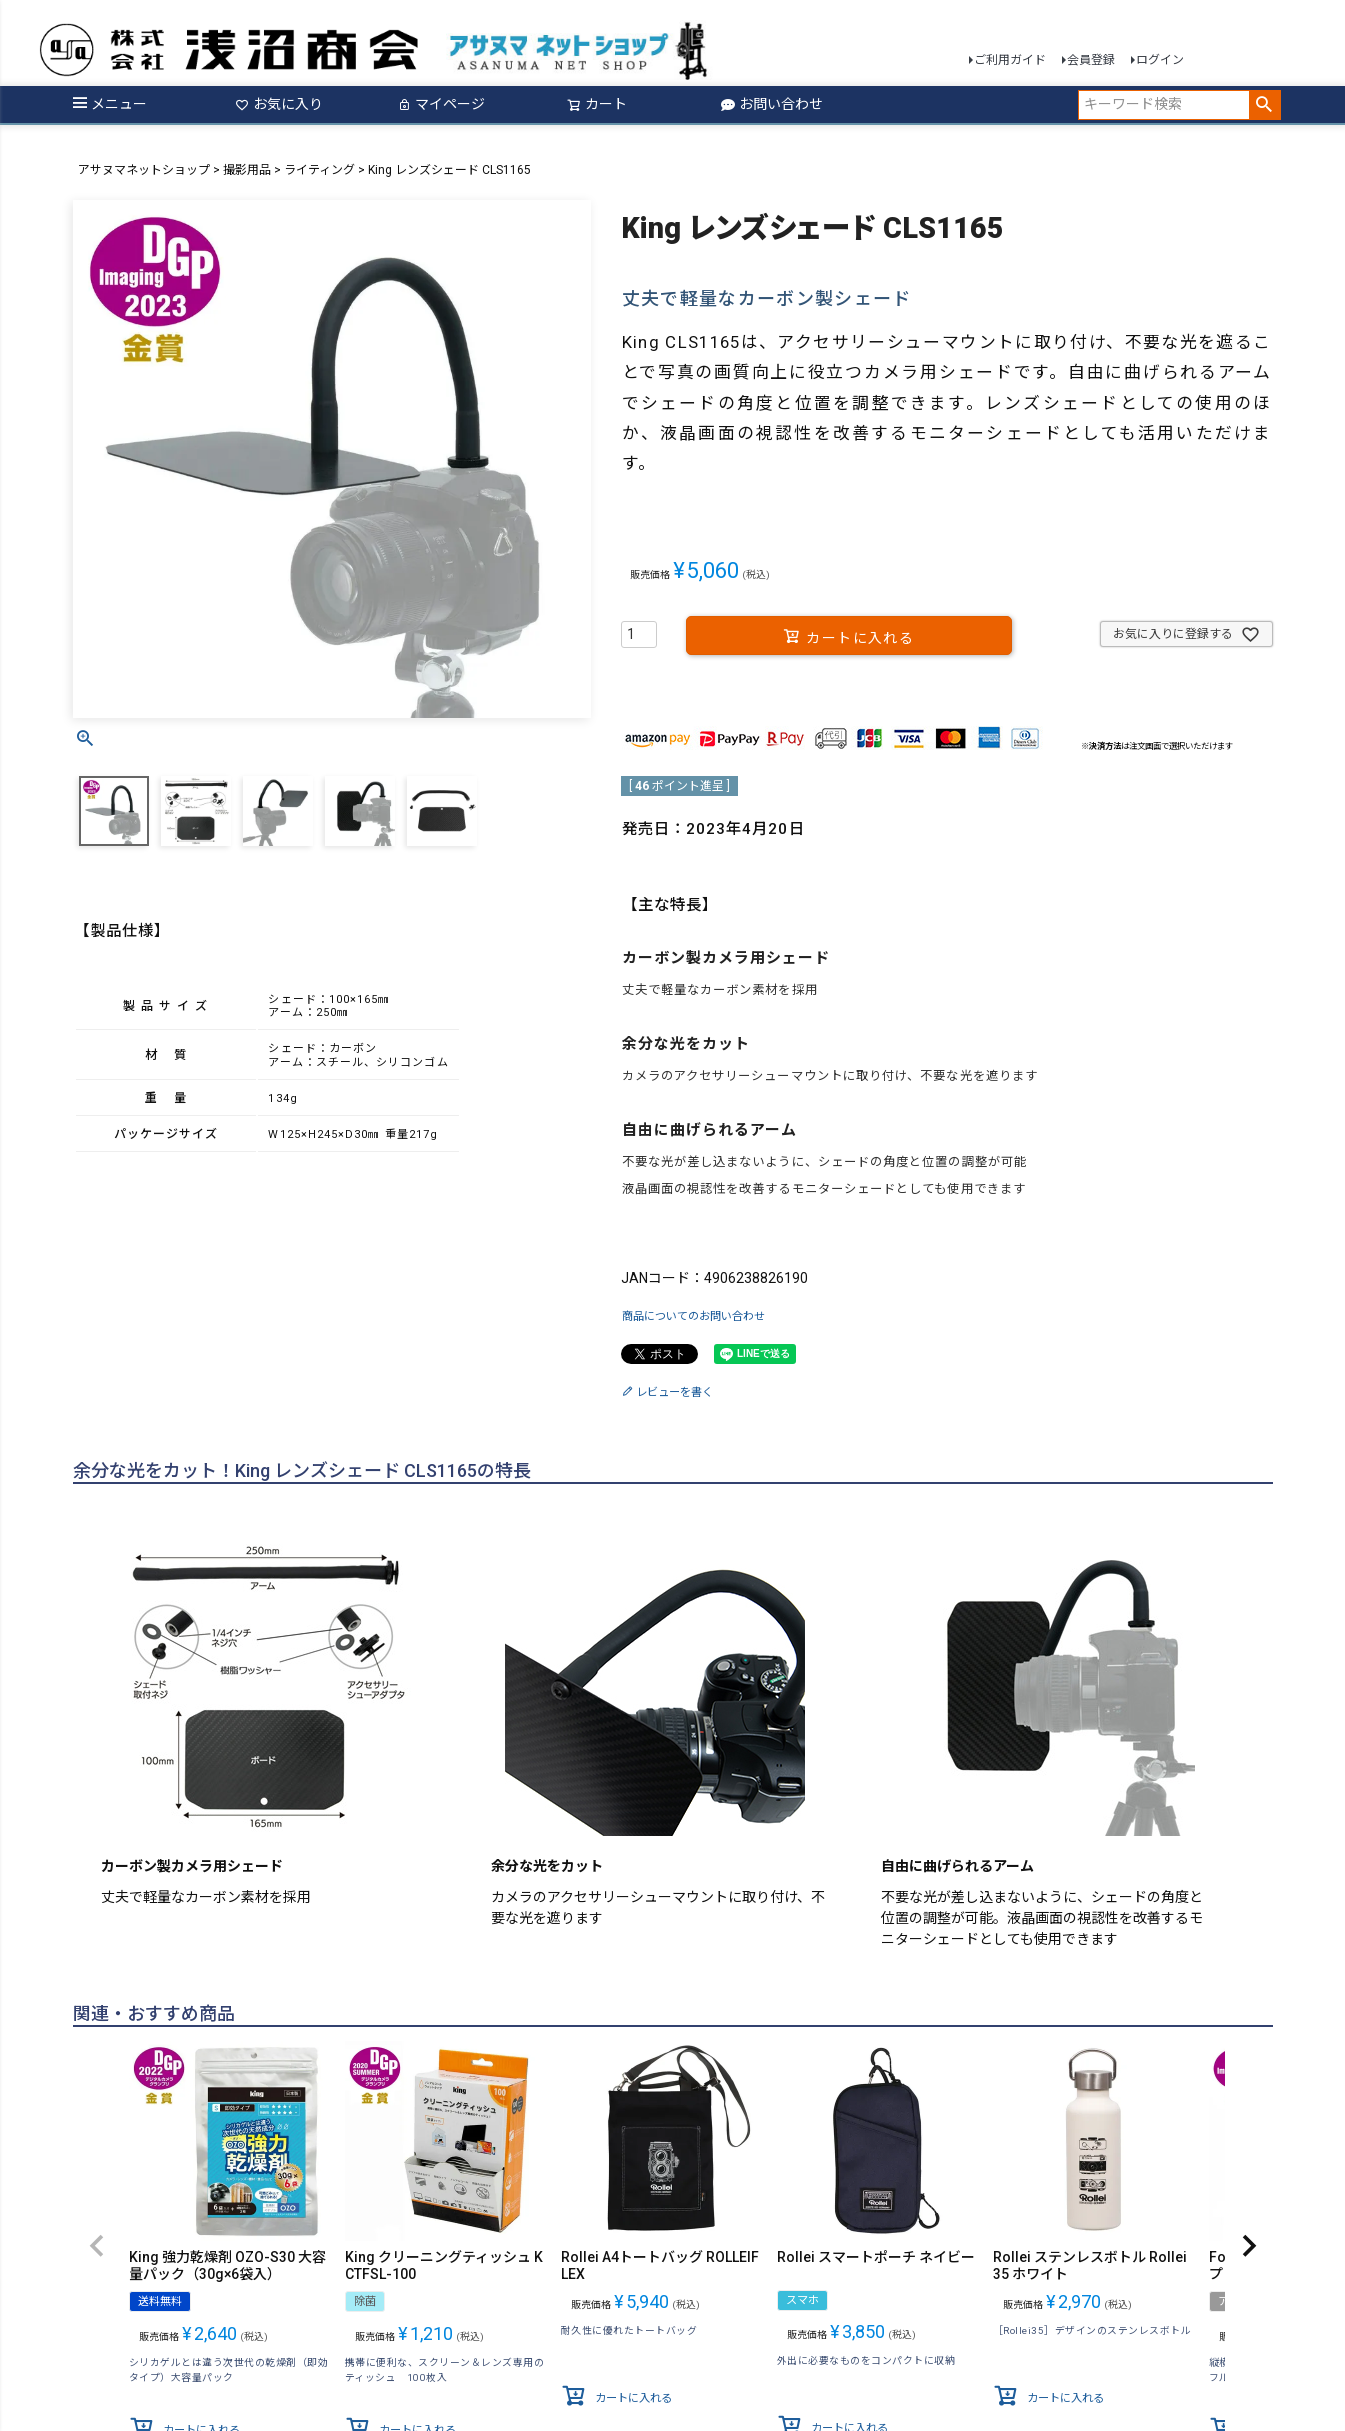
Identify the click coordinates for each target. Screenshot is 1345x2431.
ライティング (319, 170)
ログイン (1160, 60)
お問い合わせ (772, 104)
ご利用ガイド (1010, 60)
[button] (97, 2246)
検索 (1264, 105)
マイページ (441, 104)
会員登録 (1091, 60)
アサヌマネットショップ (144, 170)
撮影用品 (247, 170)
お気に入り (279, 104)
